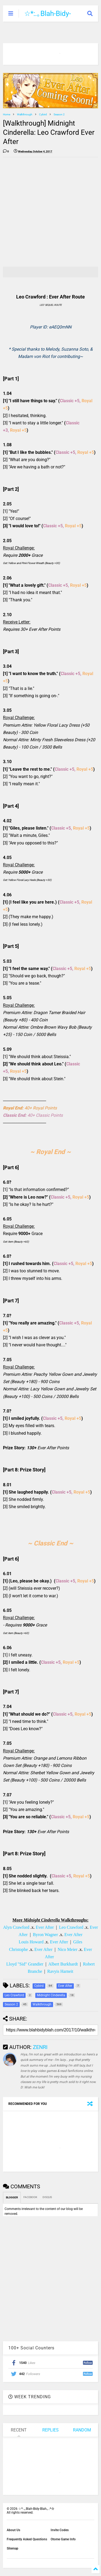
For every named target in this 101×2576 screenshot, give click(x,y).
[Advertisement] (50, 212)
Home (6, 114)
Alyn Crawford (16, 1927)
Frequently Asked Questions (27, 2539)
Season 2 (59, 114)
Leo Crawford (71, 1927)
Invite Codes (60, 2530)
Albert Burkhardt (63, 1964)
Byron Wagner (45, 1934)
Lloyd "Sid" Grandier (24, 1964)
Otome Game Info (63, 2539)
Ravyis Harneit (60, 1971)
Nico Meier (67, 1949)
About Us (13, 2530)
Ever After (45, 1927)
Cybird (43, 114)
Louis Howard (31, 1942)
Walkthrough (24, 114)
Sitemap (12, 2548)
